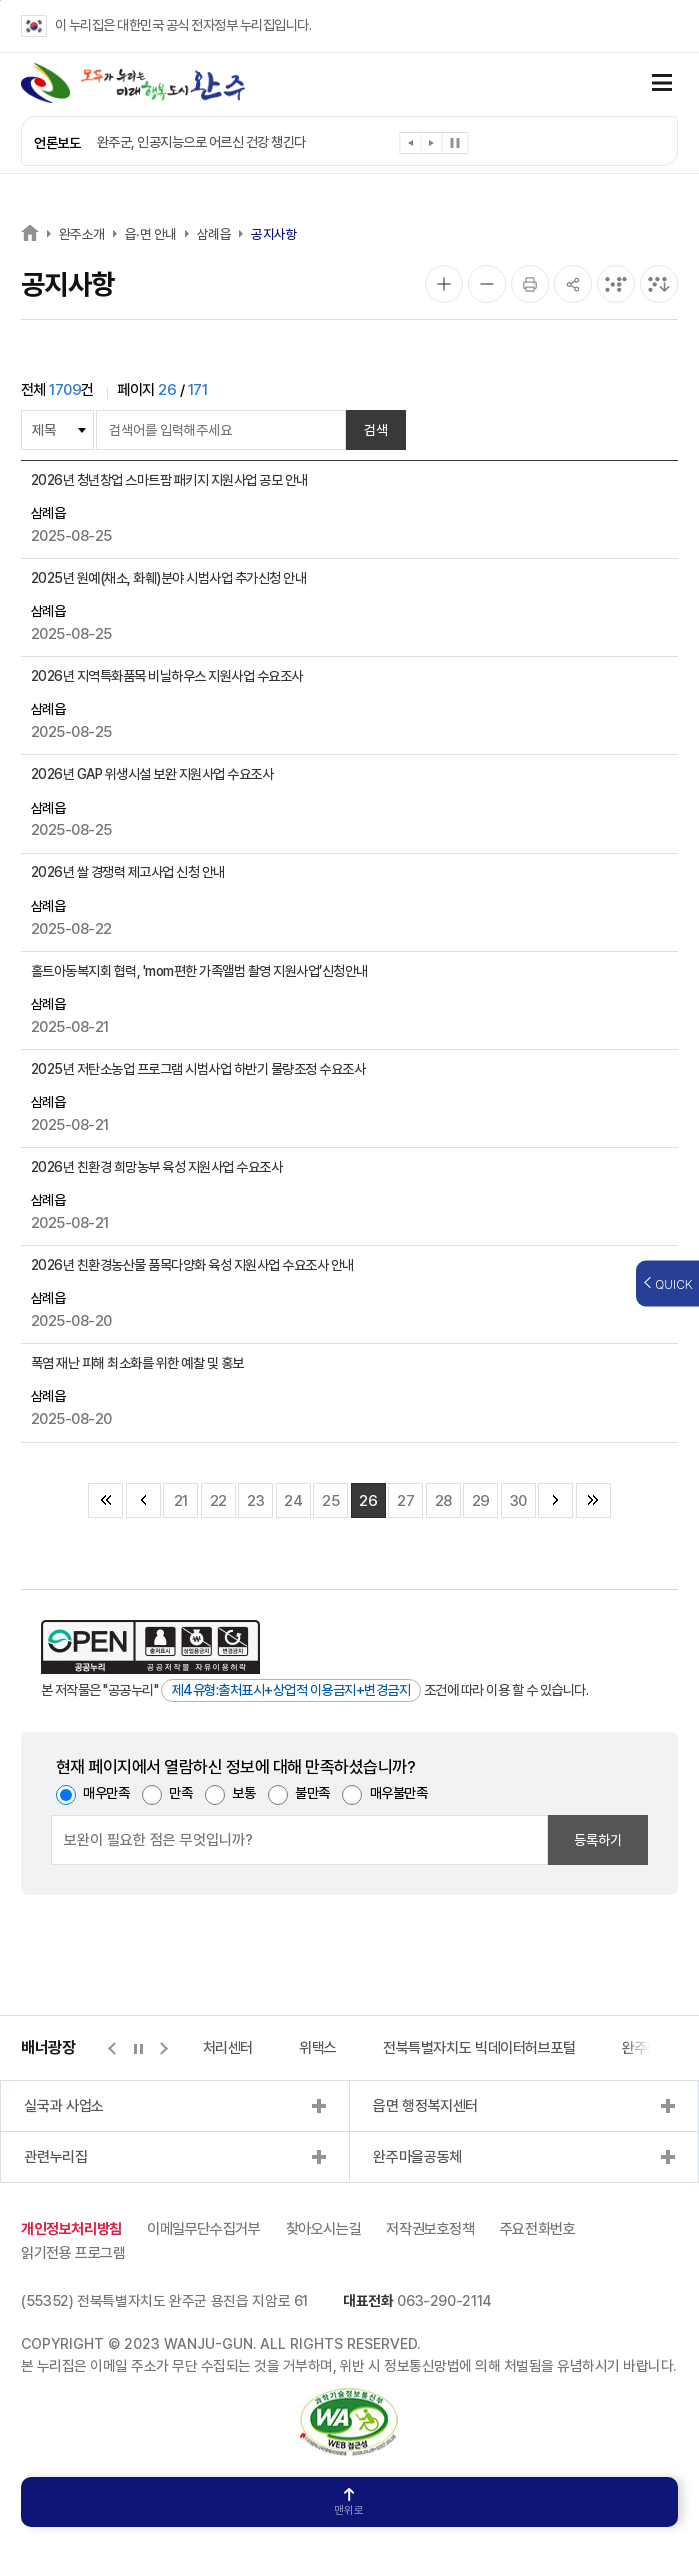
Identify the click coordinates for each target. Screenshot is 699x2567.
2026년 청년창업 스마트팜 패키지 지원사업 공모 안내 (169, 480)
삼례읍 (214, 234)
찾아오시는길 (324, 2229)
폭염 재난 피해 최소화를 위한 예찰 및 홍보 (137, 1363)
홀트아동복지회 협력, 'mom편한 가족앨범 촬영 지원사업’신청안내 (199, 971)
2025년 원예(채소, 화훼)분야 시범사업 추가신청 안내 (169, 578)
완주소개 (82, 234)
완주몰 (641, 2048)
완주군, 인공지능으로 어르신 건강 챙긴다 (201, 142)
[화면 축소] (487, 284)
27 (405, 1501)
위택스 (318, 2048)
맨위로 (349, 2502)
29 (481, 1501)
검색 (376, 430)
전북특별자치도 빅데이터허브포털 (479, 2048)
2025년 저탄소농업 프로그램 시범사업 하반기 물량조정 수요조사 (198, 1069)
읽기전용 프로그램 (73, 2253)
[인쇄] (530, 284)
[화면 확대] (444, 284)
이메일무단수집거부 (204, 2229)
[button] (411, 146)
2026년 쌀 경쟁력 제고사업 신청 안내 (128, 872)
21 (181, 1501)
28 (443, 1501)
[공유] (573, 284)
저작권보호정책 (430, 2229)
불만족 (312, 1793)
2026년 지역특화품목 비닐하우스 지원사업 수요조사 (167, 676)
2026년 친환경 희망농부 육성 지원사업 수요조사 (157, 1167)
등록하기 (598, 1840)
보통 (243, 1793)
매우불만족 (399, 1793)
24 (293, 1501)
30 (518, 1501)
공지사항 (274, 234)
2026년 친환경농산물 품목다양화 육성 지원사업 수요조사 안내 (192, 1265)
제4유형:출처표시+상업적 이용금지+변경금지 (291, 1690)
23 (255, 1501)
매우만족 (106, 1793)
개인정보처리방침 (71, 2229)
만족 (180, 1793)
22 (218, 1501)
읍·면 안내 (151, 234)
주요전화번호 (538, 2229)
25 (330, 1501)
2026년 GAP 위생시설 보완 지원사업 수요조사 (152, 774)
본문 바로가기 (0, 0)
